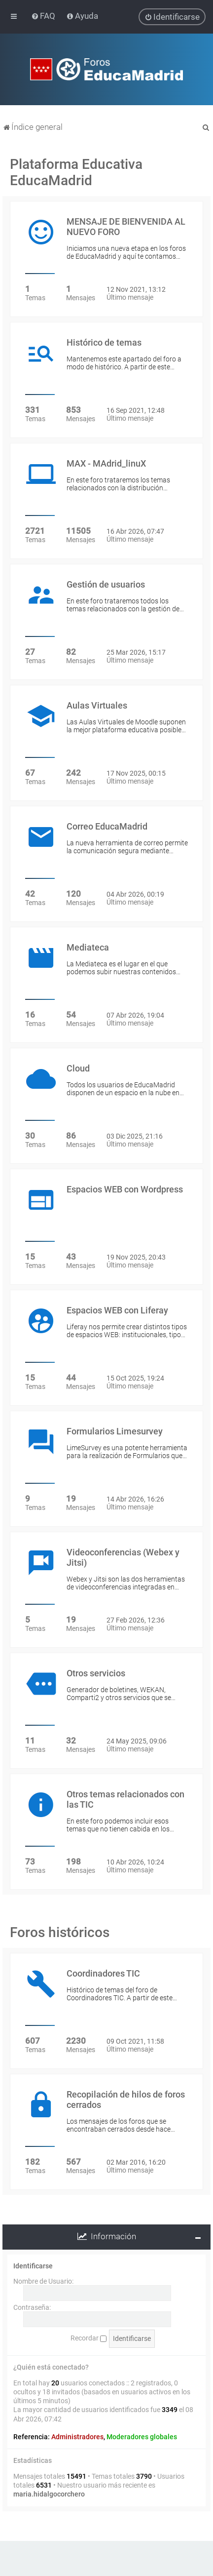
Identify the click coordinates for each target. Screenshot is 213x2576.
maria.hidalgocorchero (49, 2494)
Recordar (88, 2338)
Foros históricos (59, 1932)
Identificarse (33, 2266)
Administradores (77, 2437)
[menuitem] (44, 15)
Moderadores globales (141, 2437)
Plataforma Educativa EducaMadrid (76, 172)
